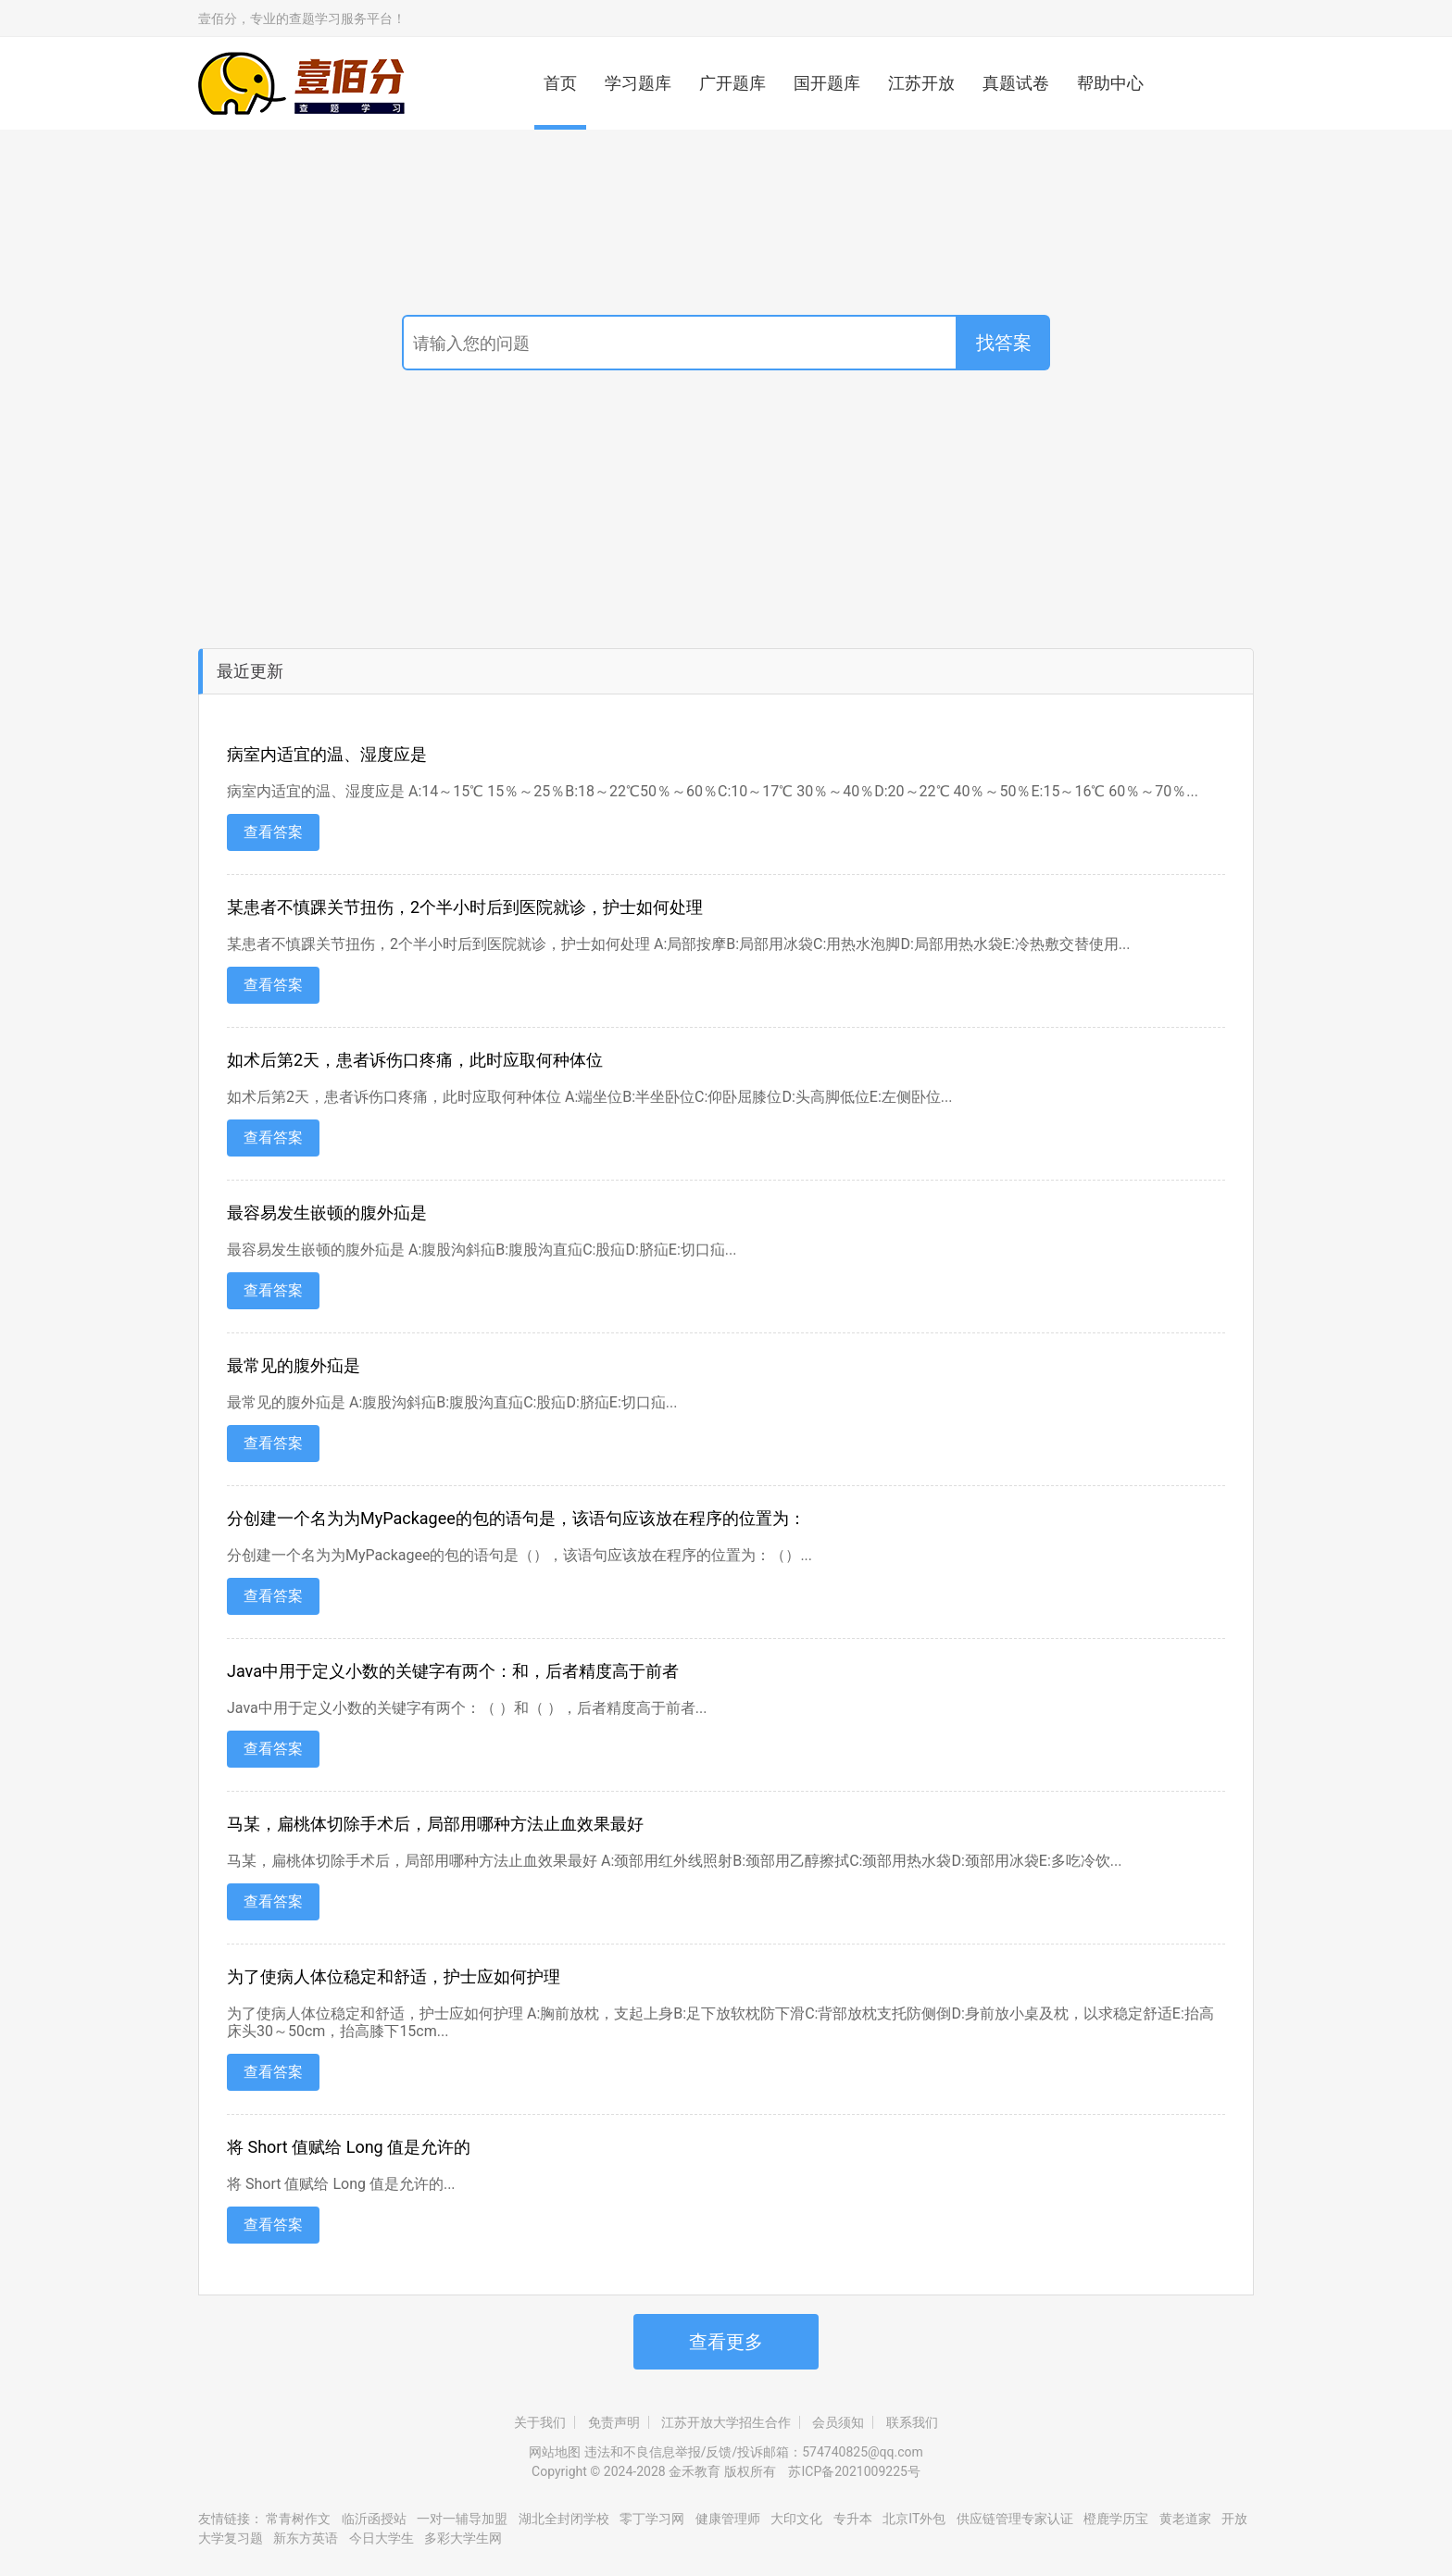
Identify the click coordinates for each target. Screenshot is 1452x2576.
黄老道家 (1185, 2518)
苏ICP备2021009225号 (854, 2471)
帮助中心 (1110, 83)
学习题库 (638, 83)
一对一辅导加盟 (462, 2518)
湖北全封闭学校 (564, 2518)
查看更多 (726, 2342)
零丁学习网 (652, 2518)
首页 (560, 83)
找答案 (1004, 342)
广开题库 (732, 83)
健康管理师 (727, 2518)
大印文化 (797, 2518)
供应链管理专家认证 (1015, 2518)
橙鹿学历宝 (1115, 2518)
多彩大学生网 (463, 2538)
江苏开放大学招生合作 (726, 2422)
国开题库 (827, 83)
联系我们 (912, 2422)
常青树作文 (298, 2518)
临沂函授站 (374, 2518)
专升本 (852, 2518)
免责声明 (614, 2422)
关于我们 (540, 2422)
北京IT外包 (913, 2518)
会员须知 (838, 2422)
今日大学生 (381, 2538)
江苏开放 (921, 83)
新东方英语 (305, 2538)
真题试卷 (1016, 83)
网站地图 (555, 2452)
